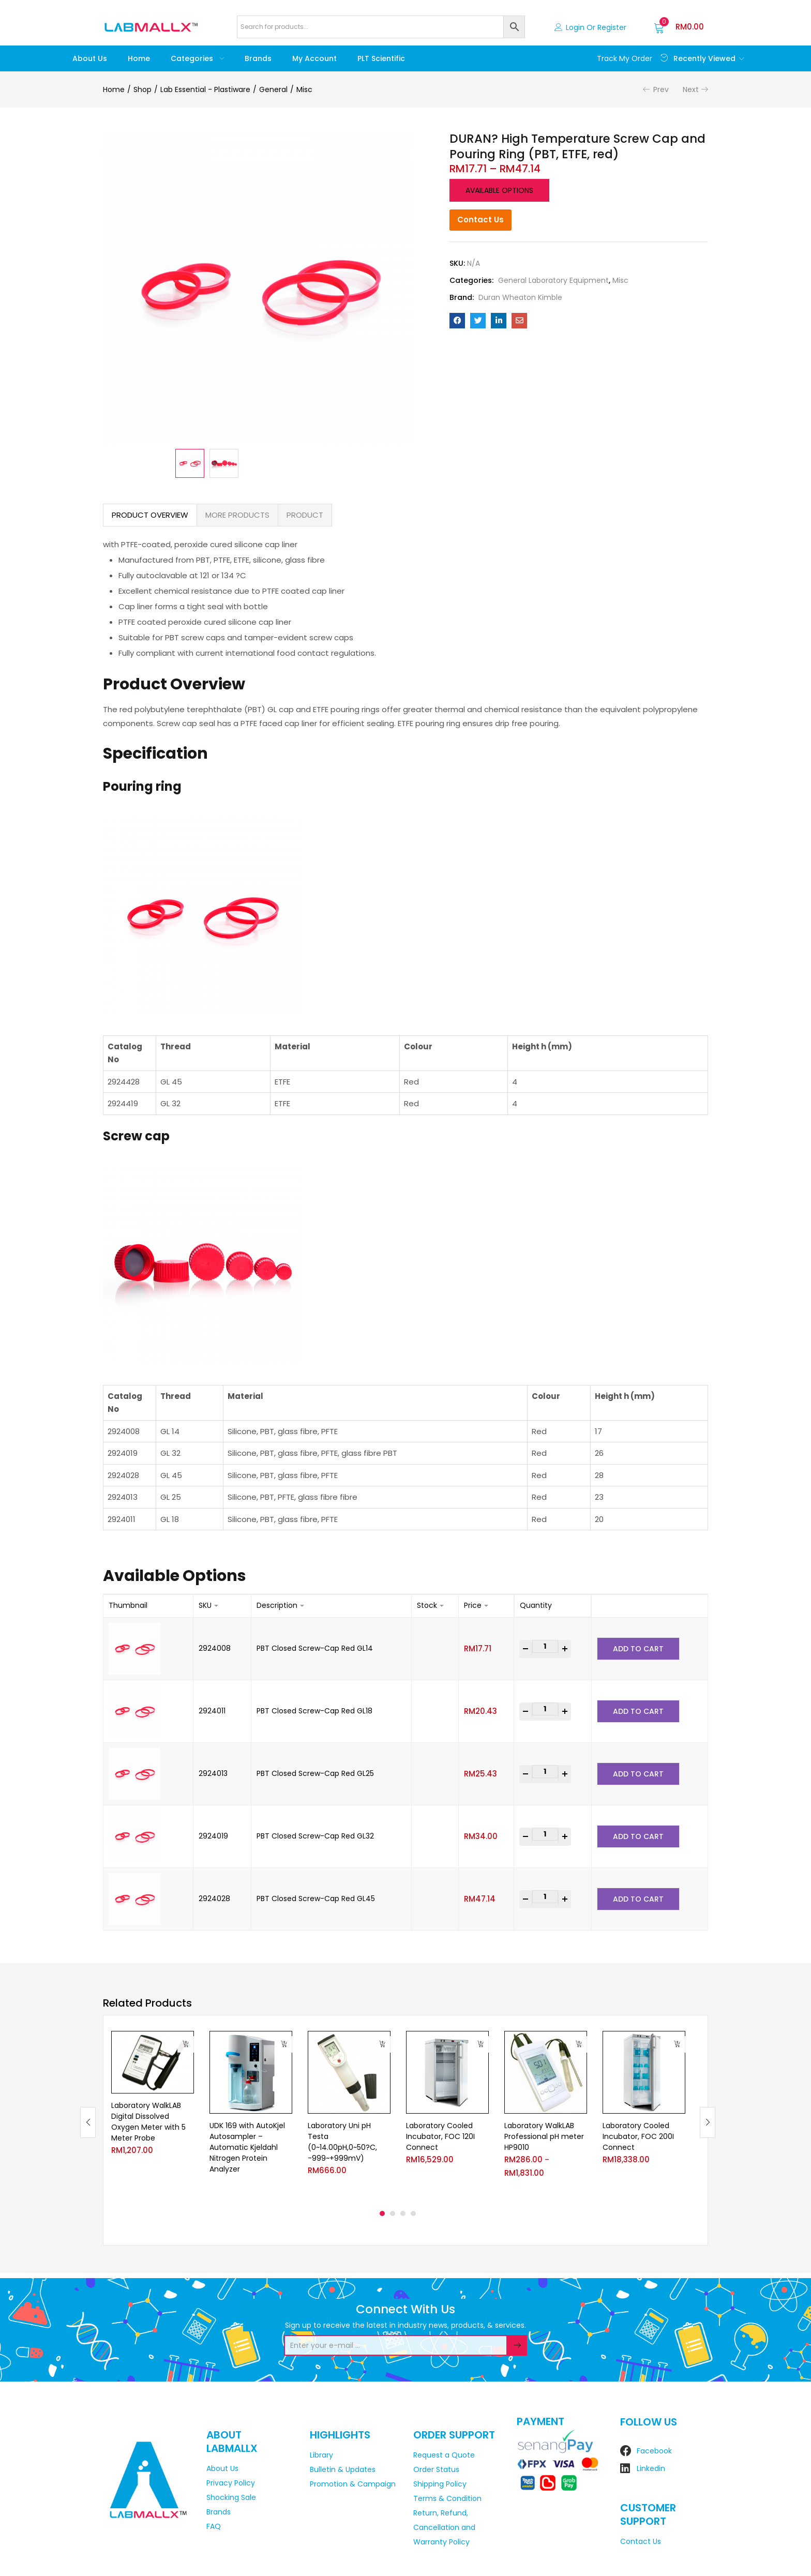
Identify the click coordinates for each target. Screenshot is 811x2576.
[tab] (150, 515)
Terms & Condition (447, 2498)
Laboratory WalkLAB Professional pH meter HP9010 (544, 2136)
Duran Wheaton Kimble (520, 297)
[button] (679, 27)
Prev (661, 89)
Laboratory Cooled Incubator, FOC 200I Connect (638, 2136)
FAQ (213, 2526)
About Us (89, 58)
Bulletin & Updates (343, 2469)
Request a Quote (444, 2455)
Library (321, 2455)
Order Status (436, 2469)
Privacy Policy (230, 2483)
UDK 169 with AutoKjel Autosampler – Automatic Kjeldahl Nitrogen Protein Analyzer (247, 2147)
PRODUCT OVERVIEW (150, 514)
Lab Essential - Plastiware (205, 89)
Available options (499, 190)
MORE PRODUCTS (237, 514)
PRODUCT (305, 514)
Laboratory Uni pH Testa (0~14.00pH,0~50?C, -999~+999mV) (342, 2141)
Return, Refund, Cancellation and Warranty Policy (444, 2527)
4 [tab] (413, 2213)
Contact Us (480, 219)
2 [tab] (392, 2213)
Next (691, 89)
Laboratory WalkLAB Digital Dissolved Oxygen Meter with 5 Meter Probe (148, 2121)
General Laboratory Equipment (553, 280)
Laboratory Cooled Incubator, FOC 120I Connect (440, 2136)
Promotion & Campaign (353, 2484)
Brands (258, 58)
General (273, 89)
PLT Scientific (381, 58)
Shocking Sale (231, 2497)
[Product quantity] (545, 1646)
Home (139, 58)
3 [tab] (403, 2213)
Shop (142, 89)
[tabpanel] (152, 2114)
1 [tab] (382, 2213)
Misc (304, 89)
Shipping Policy (440, 2484)
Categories (197, 58)
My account (314, 58)
